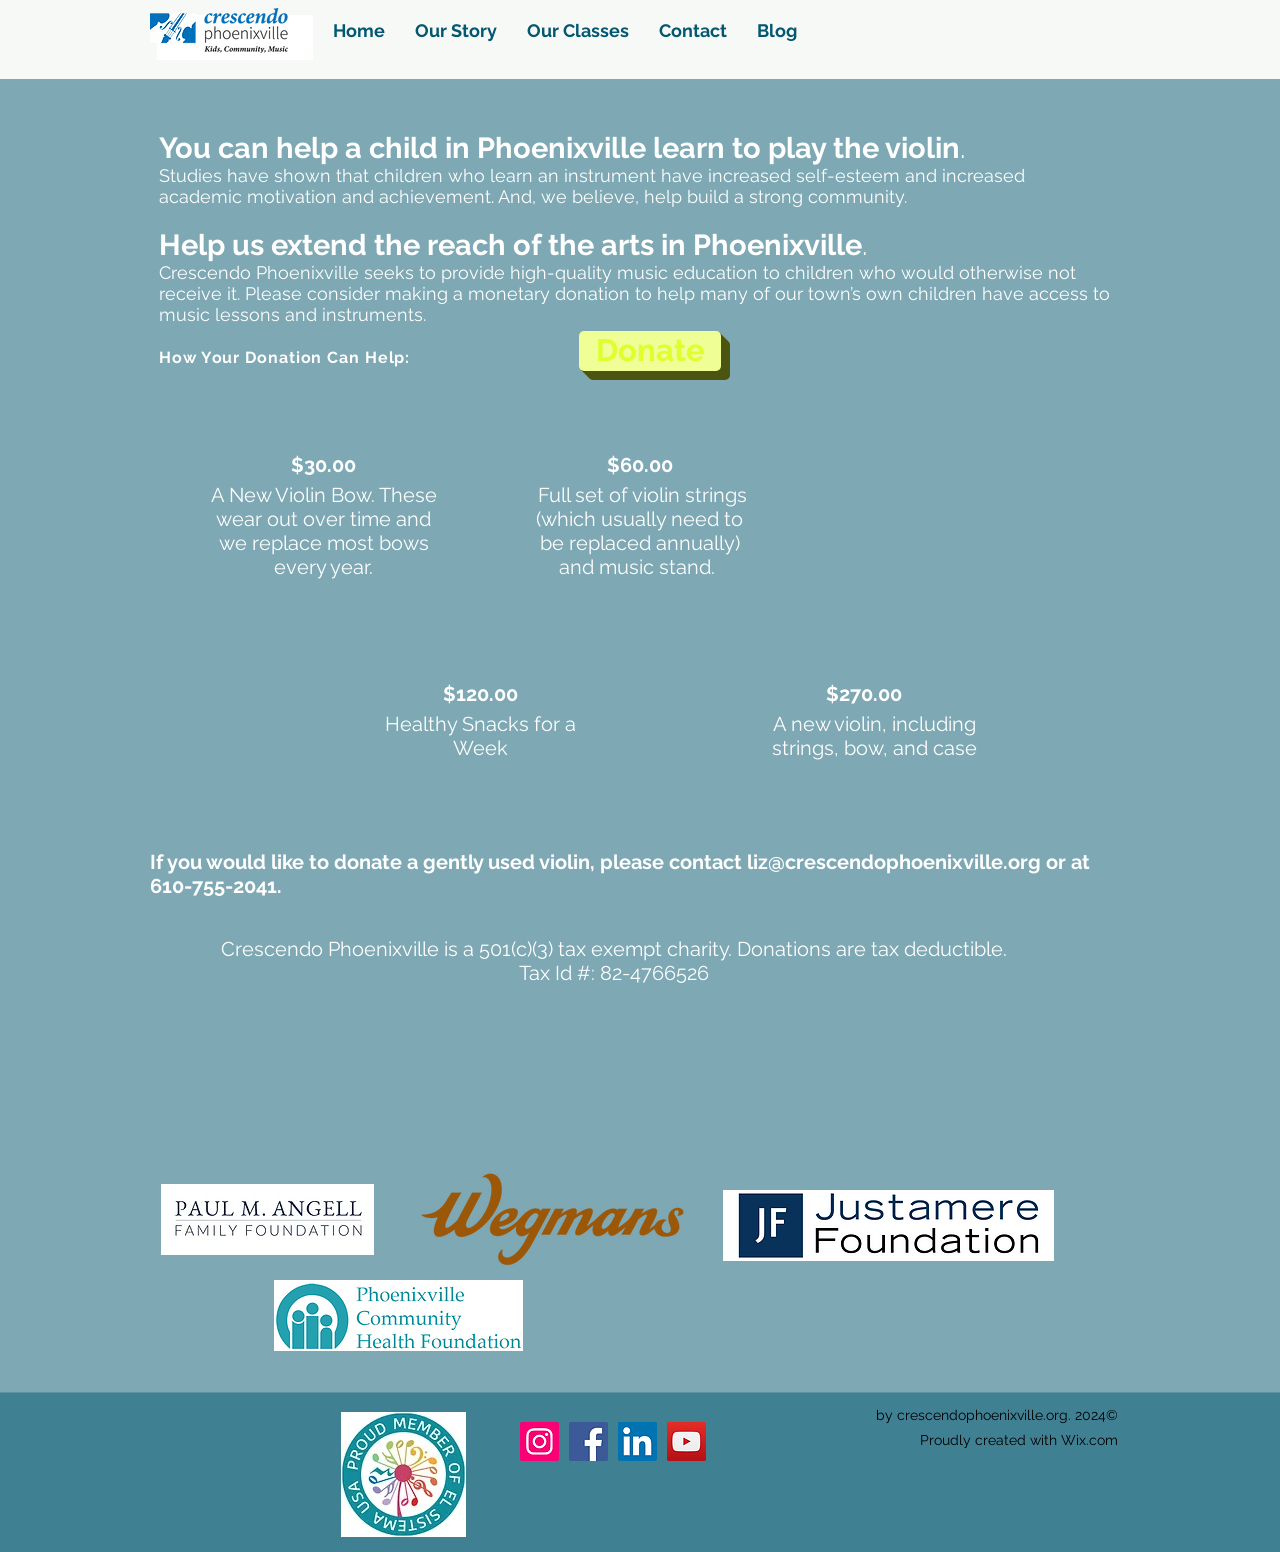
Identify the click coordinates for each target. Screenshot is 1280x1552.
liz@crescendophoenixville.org (894, 862)
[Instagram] (539, 1441)
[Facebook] (588, 1441)
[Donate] (650, 351)
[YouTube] (686, 1441)
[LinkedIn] (637, 1441)
